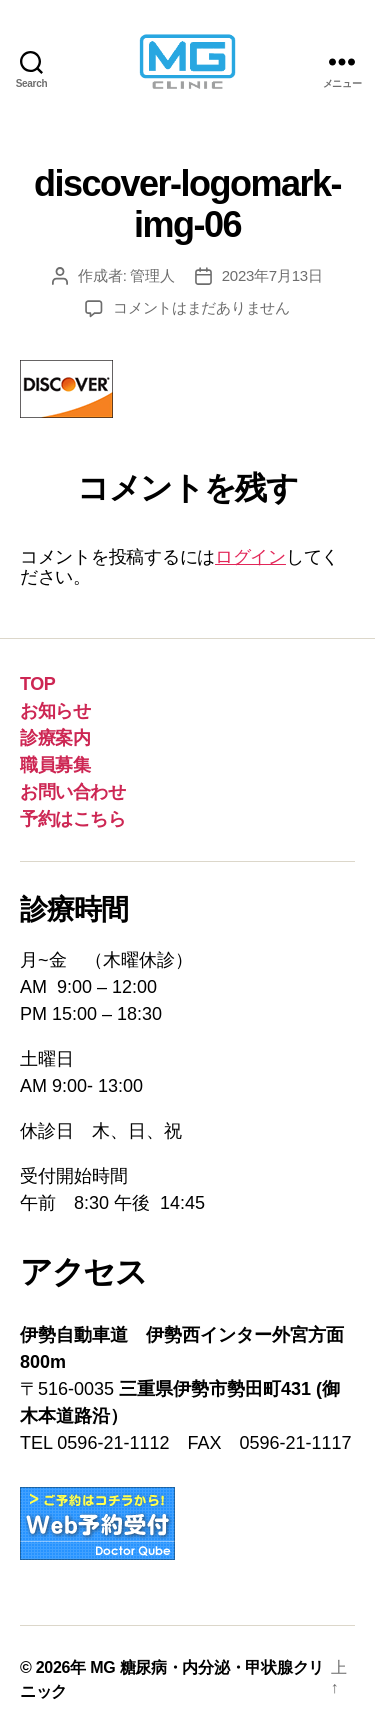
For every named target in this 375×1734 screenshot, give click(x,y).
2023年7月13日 (272, 275)
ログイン (250, 557)
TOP (37, 684)
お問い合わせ (72, 792)
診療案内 (55, 738)
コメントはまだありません (201, 307)
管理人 (152, 275)
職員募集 (55, 765)
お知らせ (55, 711)
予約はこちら (72, 819)
